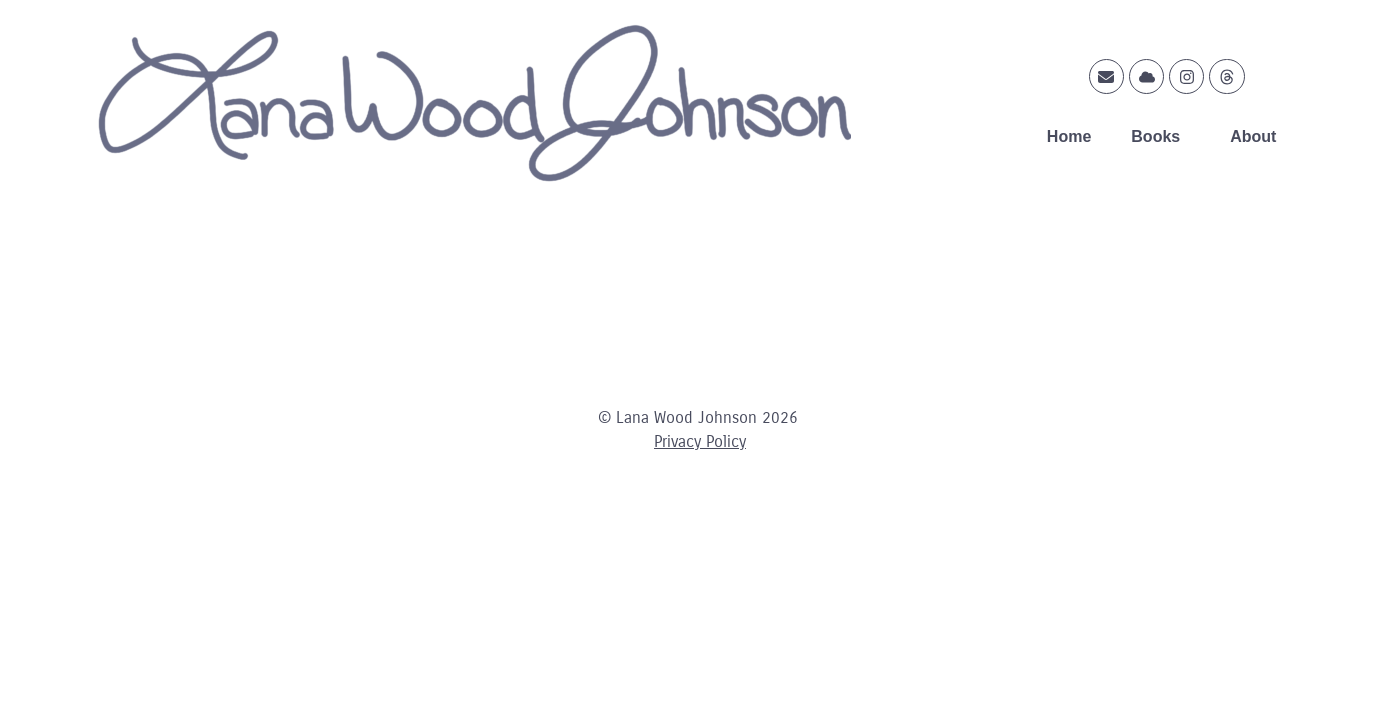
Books (1160, 137)
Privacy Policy (700, 441)
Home (1069, 136)
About (1258, 137)
